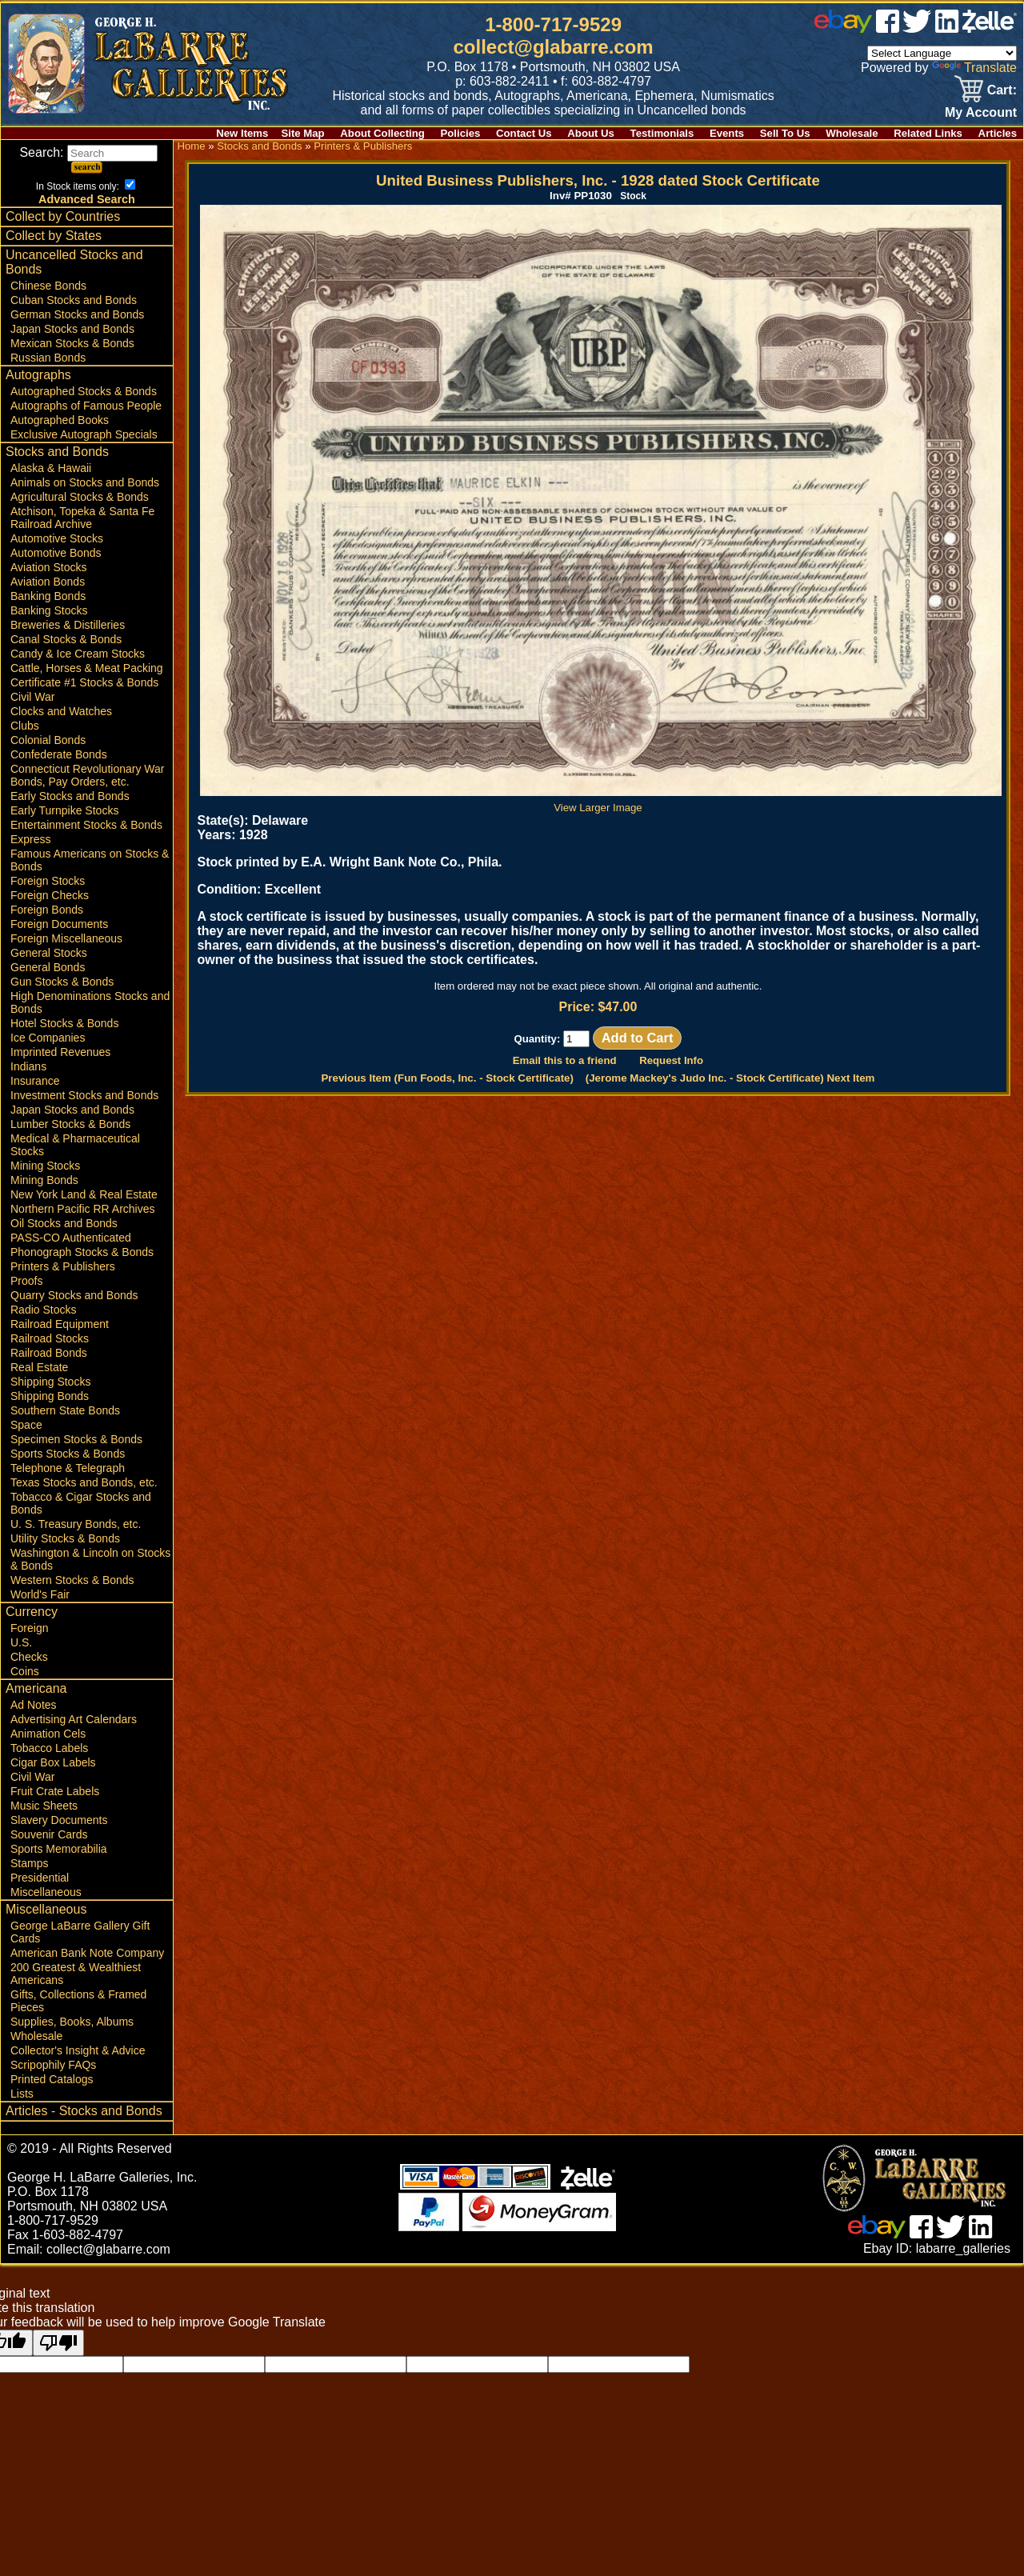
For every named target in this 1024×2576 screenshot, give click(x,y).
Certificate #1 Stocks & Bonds (84, 682)
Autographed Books (59, 420)
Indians (28, 1066)
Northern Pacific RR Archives (82, 1208)
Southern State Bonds (65, 1410)
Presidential (39, 1877)
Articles (997, 133)
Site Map (302, 133)
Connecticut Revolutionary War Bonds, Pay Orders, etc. (87, 775)
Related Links (928, 133)
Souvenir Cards (49, 1834)
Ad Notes (33, 1704)
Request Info (671, 1060)
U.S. (21, 1642)
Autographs (38, 375)
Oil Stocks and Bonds (64, 1223)
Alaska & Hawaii (50, 468)
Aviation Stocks (48, 567)
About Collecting (382, 133)
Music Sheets (44, 1805)
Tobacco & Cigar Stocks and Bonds (80, 1503)
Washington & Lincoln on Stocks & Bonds (90, 1559)
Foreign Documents (59, 924)
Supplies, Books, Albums (72, 2021)
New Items (242, 133)
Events (727, 133)
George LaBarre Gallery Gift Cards (80, 1932)
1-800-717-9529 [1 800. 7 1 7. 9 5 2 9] (553, 24)
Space (26, 1424)
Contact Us (524, 133)
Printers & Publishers (62, 1266)
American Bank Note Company (87, 1952)
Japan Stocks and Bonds (72, 328)
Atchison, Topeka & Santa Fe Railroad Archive (82, 517)
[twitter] (916, 28)
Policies (461, 133)
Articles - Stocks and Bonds (84, 2111)
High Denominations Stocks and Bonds (90, 1002)
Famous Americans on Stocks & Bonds (89, 860)
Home (191, 146)
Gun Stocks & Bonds (62, 981)
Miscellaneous (46, 1892)
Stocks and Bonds (57, 451)
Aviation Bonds (47, 581)
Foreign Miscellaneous (66, 938)
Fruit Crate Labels (54, 1791)
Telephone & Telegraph (67, 1468)
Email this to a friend (565, 1060)
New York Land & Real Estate (84, 1194)
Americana (36, 1688)
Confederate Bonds (58, 754)
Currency (32, 1611)
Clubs (24, 725)
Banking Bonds (48, 596)
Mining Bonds (44, 1180)
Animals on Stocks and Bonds (84, 482)
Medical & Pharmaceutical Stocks (75, 1145)
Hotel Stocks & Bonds (64, 1023)
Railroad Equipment (59, 1324)
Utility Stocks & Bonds (65, 1538)
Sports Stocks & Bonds (67, 1453)
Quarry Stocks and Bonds (74, 1295)
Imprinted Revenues (60, 1052)
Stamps (29, 1863)
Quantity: (552, 1039)
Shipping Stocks (50, 1381)
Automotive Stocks (56, 538)
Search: (88, 152)
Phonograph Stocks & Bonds (82, 1252)
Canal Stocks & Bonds (66, 639)
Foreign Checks (49, 895)
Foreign (29, 1628)
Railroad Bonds (48, 1352)
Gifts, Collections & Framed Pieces (78, 2001)
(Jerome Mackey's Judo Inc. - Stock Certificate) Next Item (730, 1078)
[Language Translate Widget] (942, 53)
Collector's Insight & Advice (77, 2050)
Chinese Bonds (48, 285)
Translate (974, 67)
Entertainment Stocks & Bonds (86, 824)
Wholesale (852, 133)
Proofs (26, 1280)
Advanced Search (86, 199)
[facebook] (887, 28)
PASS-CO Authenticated (70, 1237)
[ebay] (843, 28)
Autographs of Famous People (86, 405)
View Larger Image (601, 802)
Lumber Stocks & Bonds (70, 1124)
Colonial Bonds (48, 740)
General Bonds (47, 967)
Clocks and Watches (61, 711)
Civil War (32, 696)
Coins (24, 1671)
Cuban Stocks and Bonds (73, 300)
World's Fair (40, 1594)
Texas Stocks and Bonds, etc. (84, 1482)
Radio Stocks (43, 1309)
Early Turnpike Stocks (64, 810)
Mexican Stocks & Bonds (72, 343)
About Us (590, 133)
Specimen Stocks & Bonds (76, 1439)
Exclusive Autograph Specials (84, 434)
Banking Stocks (49, 610)
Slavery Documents (58, 1820)
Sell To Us (785, 133)
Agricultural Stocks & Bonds (79, 496)
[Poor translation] (58, 2343)
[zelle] (989, 28)
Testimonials (662, 133)
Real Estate (39, 1367)
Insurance (34, 1080)
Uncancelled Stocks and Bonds (74, 262)
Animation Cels (48, 1733)
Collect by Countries (63, 216)
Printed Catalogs (52, 2079)
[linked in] (947, 28)
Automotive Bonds (56, 552)
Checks (29, 1656)
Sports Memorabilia (58, 1848)
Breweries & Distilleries (67, 624)
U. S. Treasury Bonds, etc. (75, 1524)
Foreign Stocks (47, 880)
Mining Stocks (45, 1165)
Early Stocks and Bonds (70, 796)
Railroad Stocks (49, 1338)
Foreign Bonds (46, 909)
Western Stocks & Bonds (72, 1580)
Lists (22, 2093)
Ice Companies (47, 1037)
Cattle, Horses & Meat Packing (86, 668)
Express (30, 839)
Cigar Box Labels (53, 1762)
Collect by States (54, 235)
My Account (981, 112)
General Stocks (48, 952)
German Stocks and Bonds (77, 314)
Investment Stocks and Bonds (84, 1095)
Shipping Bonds (49, 1396)
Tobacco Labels (49, 1748)
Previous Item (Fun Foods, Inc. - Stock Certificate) (447, 1078)
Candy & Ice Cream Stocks (77, 653)
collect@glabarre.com (554, 47)
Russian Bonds (48, 357)
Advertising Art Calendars (73, 1719)
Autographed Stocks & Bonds (83, 391)
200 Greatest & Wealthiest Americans (75, 1973)
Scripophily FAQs (53, 2064)
